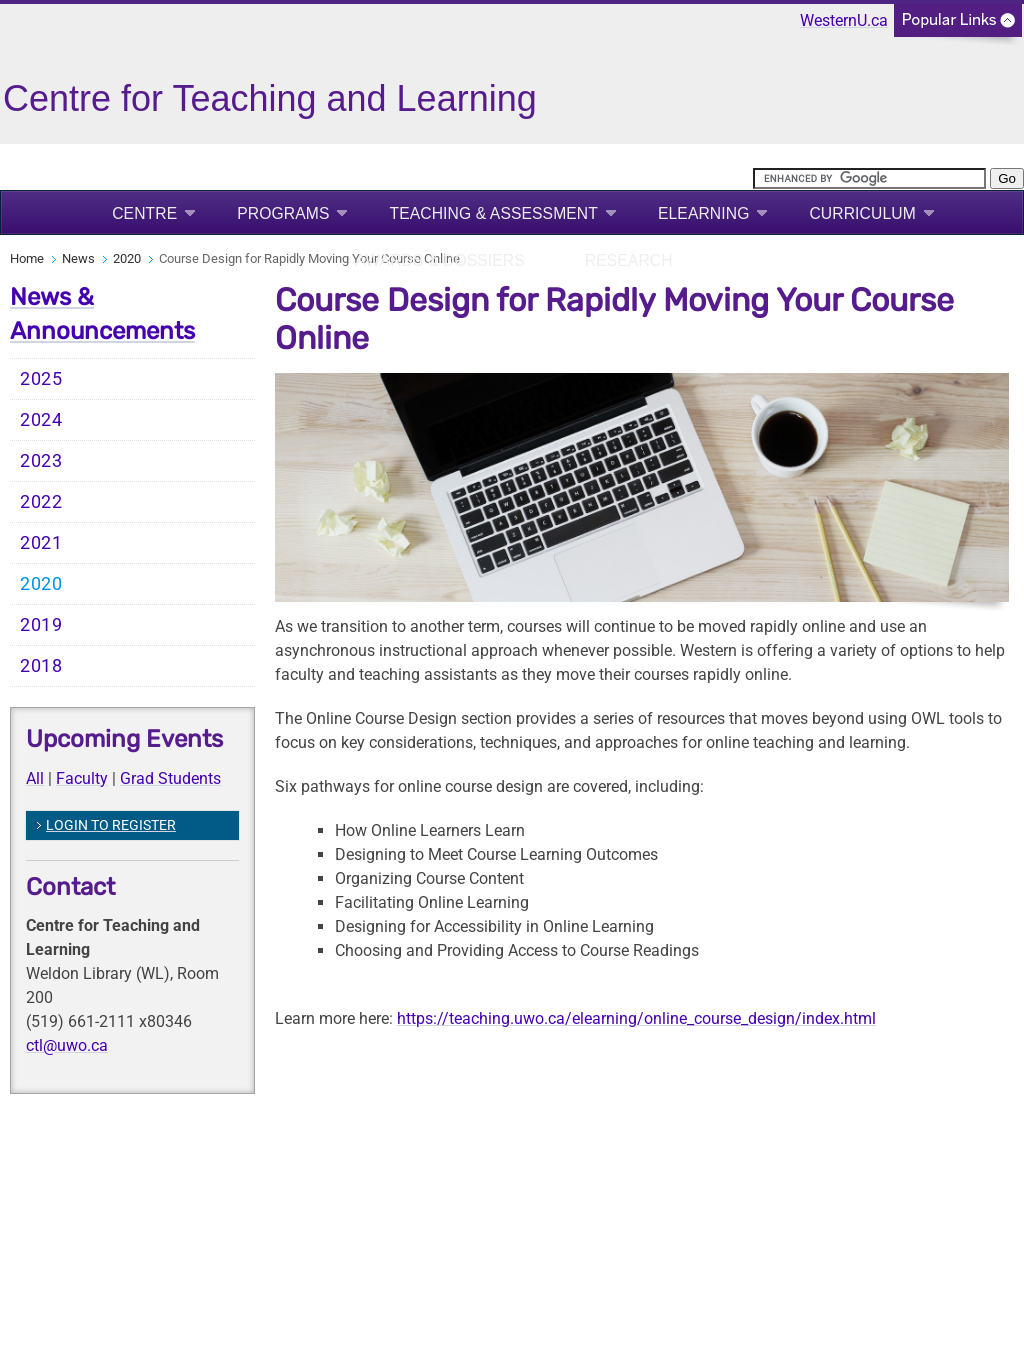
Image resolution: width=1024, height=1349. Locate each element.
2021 (41, 543)
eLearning (703, 213)
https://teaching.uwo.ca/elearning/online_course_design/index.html (636, 1018)
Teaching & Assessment (493, 213)
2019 (41, 625)
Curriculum (862, 213)
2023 (41, 461)
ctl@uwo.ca (67, 1045)
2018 (41, 666)
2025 (41, 379)
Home (27, 258)
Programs (283, 213)
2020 (127, 258)
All (35, 778)
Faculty (82, 778)
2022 (41, 502)
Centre (144, 213)
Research (629, 260)
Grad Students (170, 778)
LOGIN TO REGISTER (111, 825)
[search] (869, 178)
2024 (41, 420)
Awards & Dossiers (439, 260)
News (78, 258)
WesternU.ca (844, 20)
